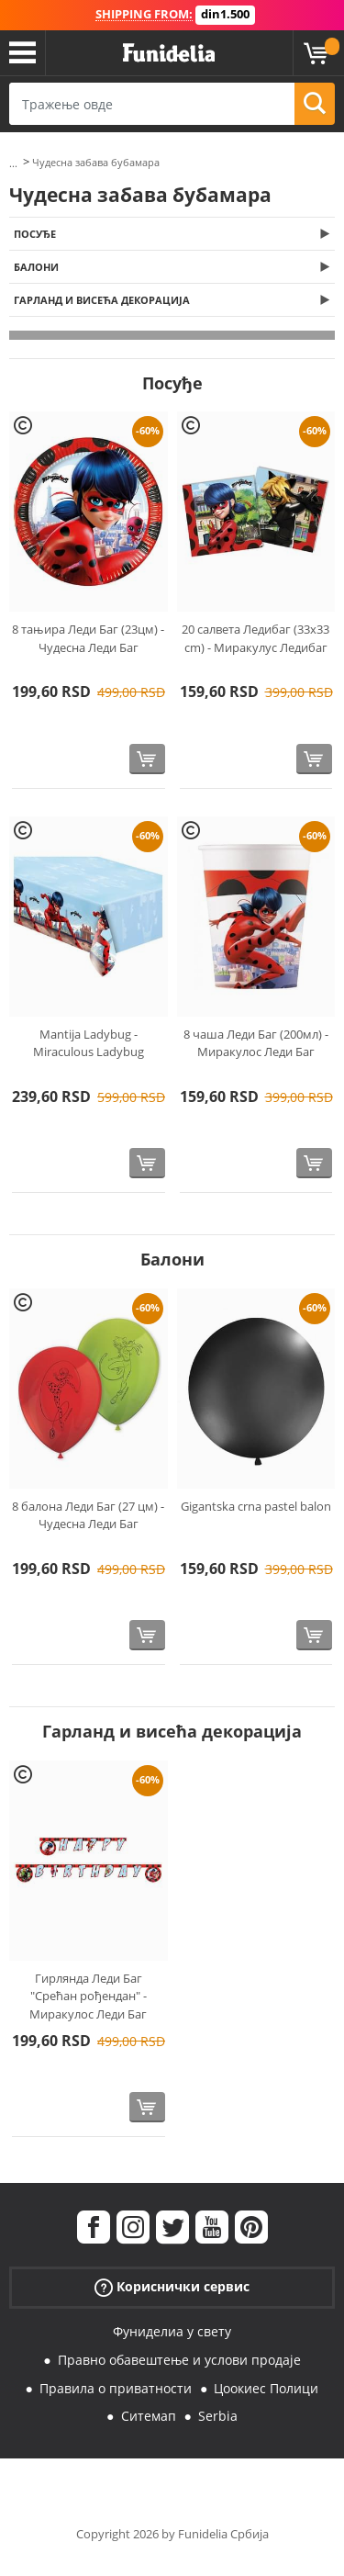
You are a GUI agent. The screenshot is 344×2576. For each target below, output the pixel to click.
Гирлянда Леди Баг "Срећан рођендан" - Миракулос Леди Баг (88, 1996)
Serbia (218, 2415)
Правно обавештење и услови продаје (179, 2359)
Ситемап (148, 2415)
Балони (36, 267)
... (13, 163)
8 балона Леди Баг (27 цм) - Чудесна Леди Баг (88, 1515)
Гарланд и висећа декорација (102, 300)
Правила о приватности (115, 2388)
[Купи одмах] (147, 759)
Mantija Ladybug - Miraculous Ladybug (88, 1043)
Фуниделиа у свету (172, 2331)
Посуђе (35, 234)
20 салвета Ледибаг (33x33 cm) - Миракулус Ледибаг (255, 638)
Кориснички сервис (172, 2287)
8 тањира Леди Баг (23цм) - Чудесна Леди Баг (88, 638)
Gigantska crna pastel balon (256, 1506)
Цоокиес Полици (266, 2388)
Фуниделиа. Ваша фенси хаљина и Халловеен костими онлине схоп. (169, 53)
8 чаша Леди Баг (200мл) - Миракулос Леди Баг (255, 1043)
